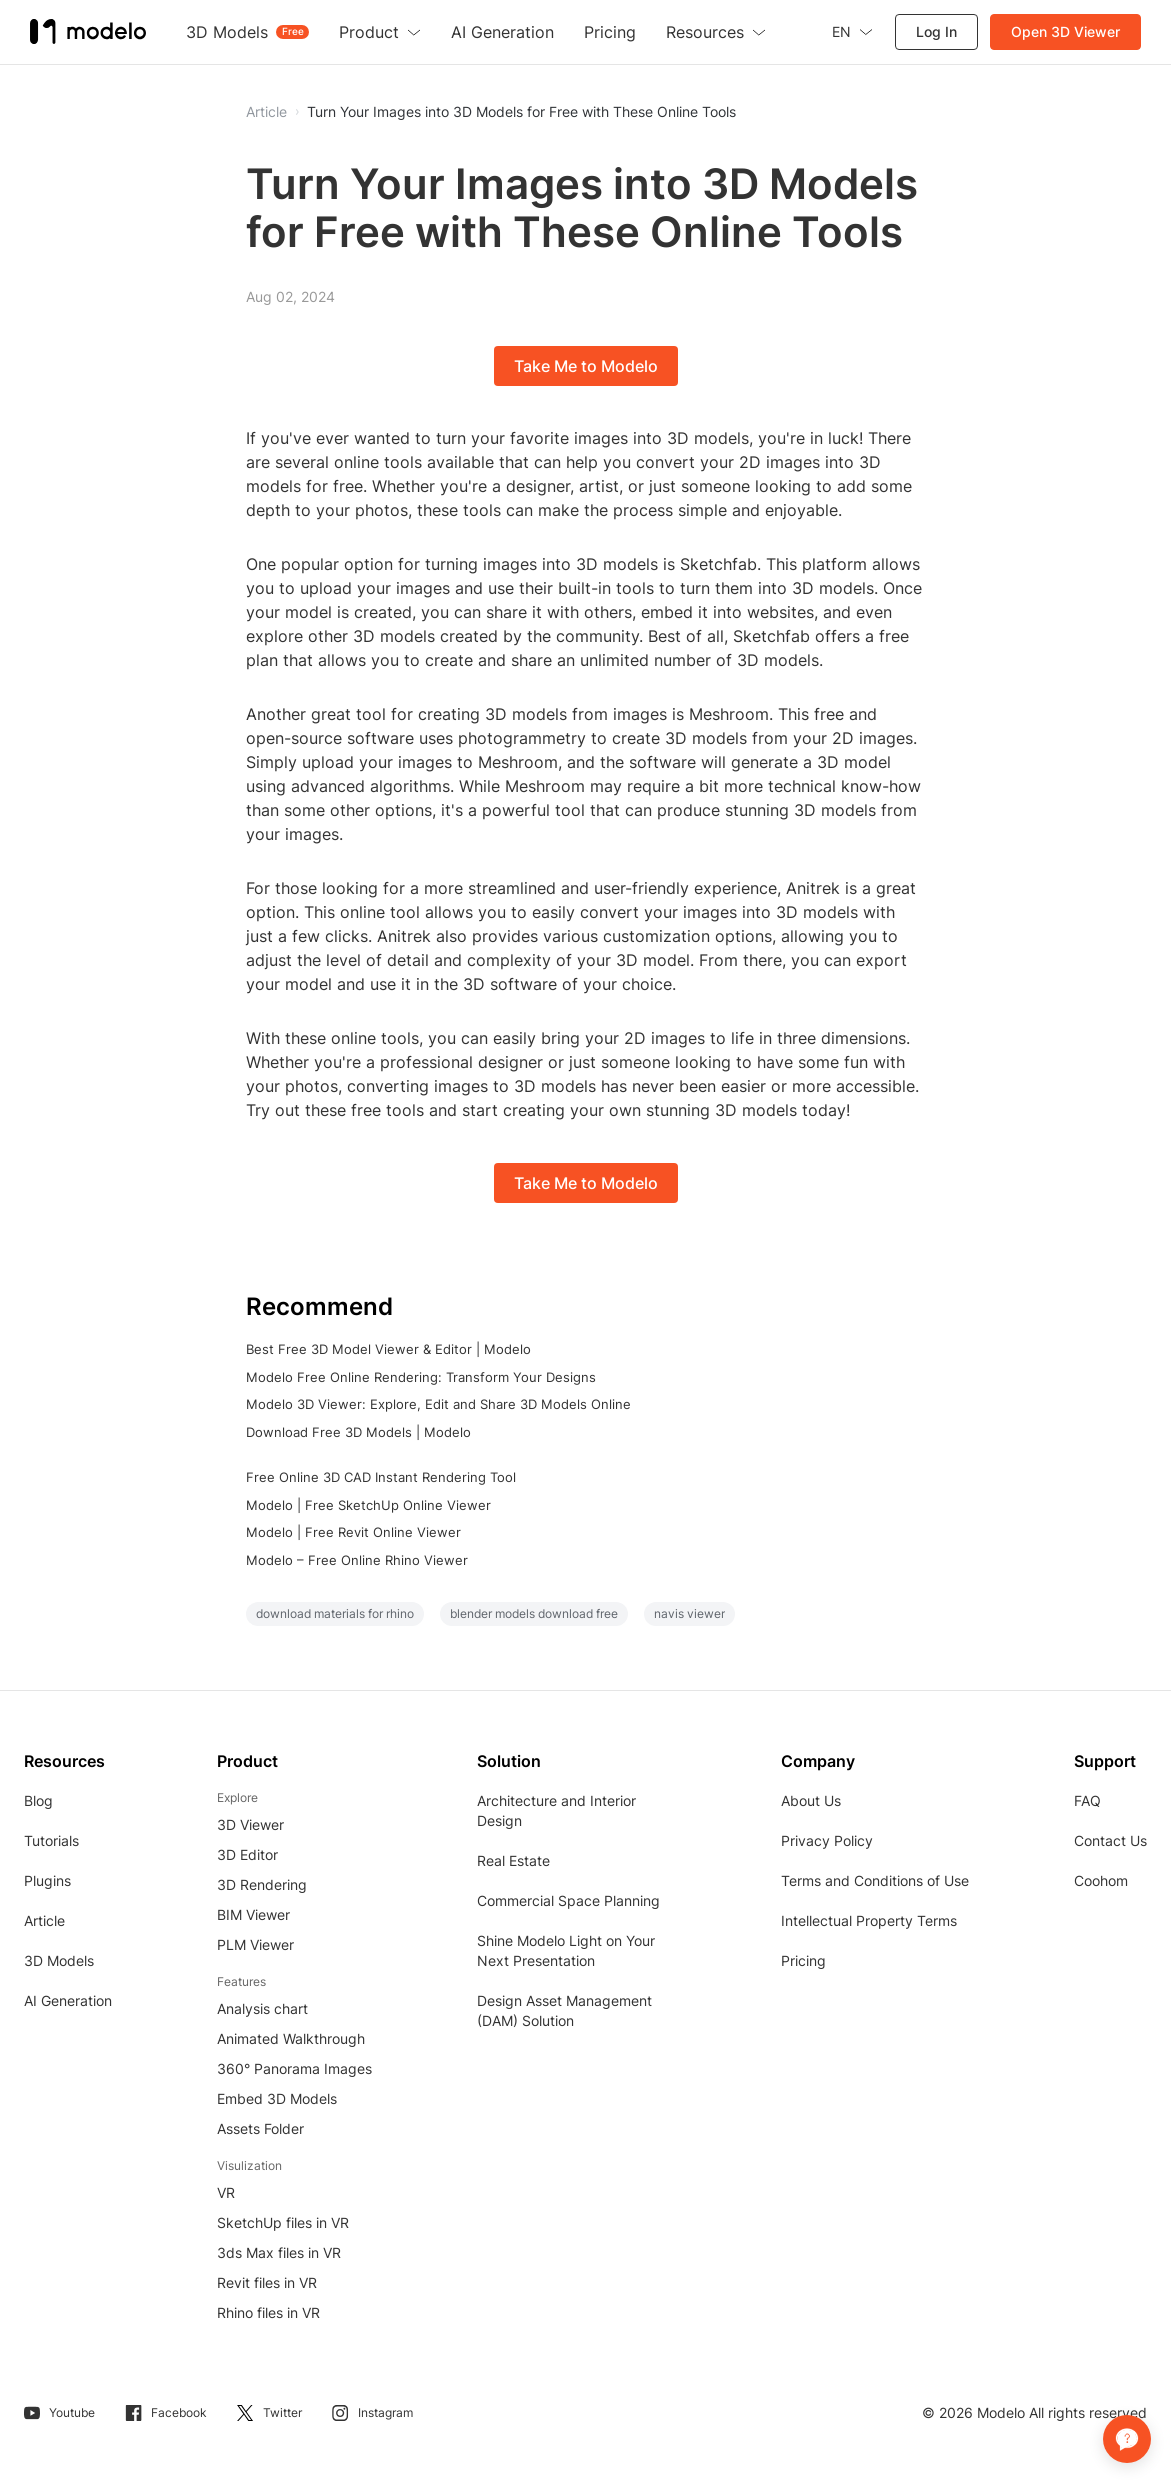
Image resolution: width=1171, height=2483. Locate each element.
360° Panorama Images (294, 2068)
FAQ (1087, 1800)
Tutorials (51, 1840)
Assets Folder (260, 2128)
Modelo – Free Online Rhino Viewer (357, 1560)
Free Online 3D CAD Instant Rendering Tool (381, 1477)
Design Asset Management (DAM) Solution (564, 2010)
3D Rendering (262, 1884)
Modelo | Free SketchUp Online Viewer (368, 1505)
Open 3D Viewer (1065, 31)
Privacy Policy (827, 1840)
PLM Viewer (255, 1944)
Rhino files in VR (268, 2312)
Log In (936, 31)
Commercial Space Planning (568, 1900)
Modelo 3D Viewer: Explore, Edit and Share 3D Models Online (438, 1404)
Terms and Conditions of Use (875, 1880)
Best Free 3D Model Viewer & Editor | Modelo (388, 1349)
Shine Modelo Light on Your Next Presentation (566, 1950)
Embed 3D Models (277, 2098)
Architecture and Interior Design (556, 1810)
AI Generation (68, 2000)
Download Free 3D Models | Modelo (358, 1432)
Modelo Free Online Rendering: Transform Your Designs (421, 1377)
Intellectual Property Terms (869, 1920)
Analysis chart (262, 2008)
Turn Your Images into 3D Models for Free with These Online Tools (521, 112)
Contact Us (1110, 1840)
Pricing (803, 1960)
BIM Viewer (253, 1914)
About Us (811, 1800)
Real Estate (513, 1860)
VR (226, 2192)
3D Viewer (250, 1824)
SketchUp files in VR (283, 2222)
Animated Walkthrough (291, 2038)
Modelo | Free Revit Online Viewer (353, 1532)
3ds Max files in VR (279, 2252)
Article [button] (266, 112)
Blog (38, 1800)
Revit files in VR (267, 2282)
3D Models (59, 1960)
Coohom (1101, 1880)
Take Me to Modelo (586, 366)
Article (44, 1920)
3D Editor (247, 1854)
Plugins (47, 1880)
